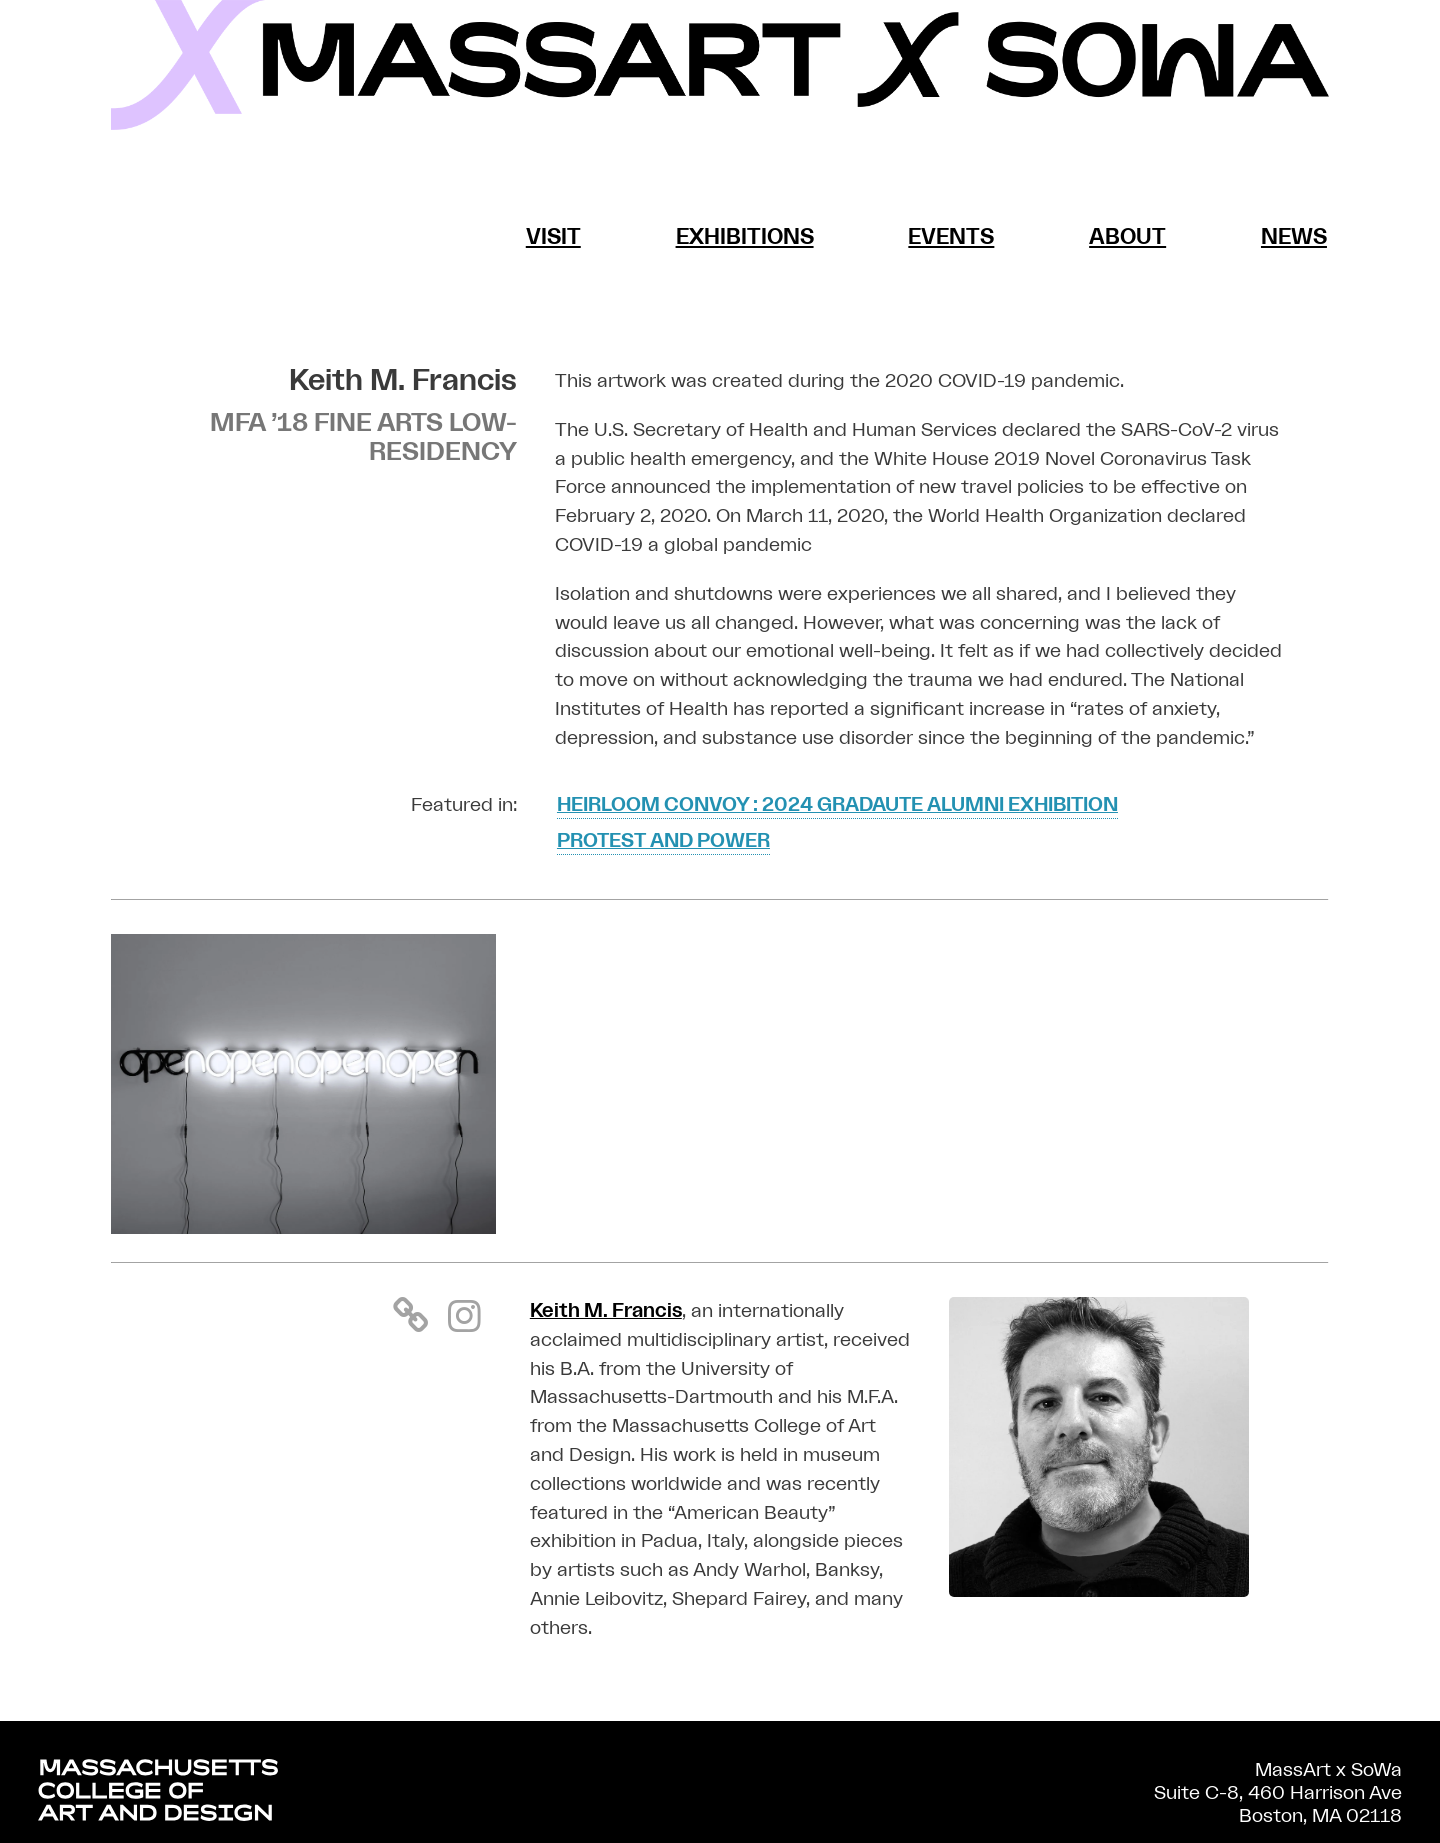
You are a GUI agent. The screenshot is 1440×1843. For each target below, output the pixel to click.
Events (951, 237)
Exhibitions (745, 237)
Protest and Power (663, 841)
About (1127, 237)
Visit (553, 237)
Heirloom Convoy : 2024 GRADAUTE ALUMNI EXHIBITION (837, 805)
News (1294, 237)
